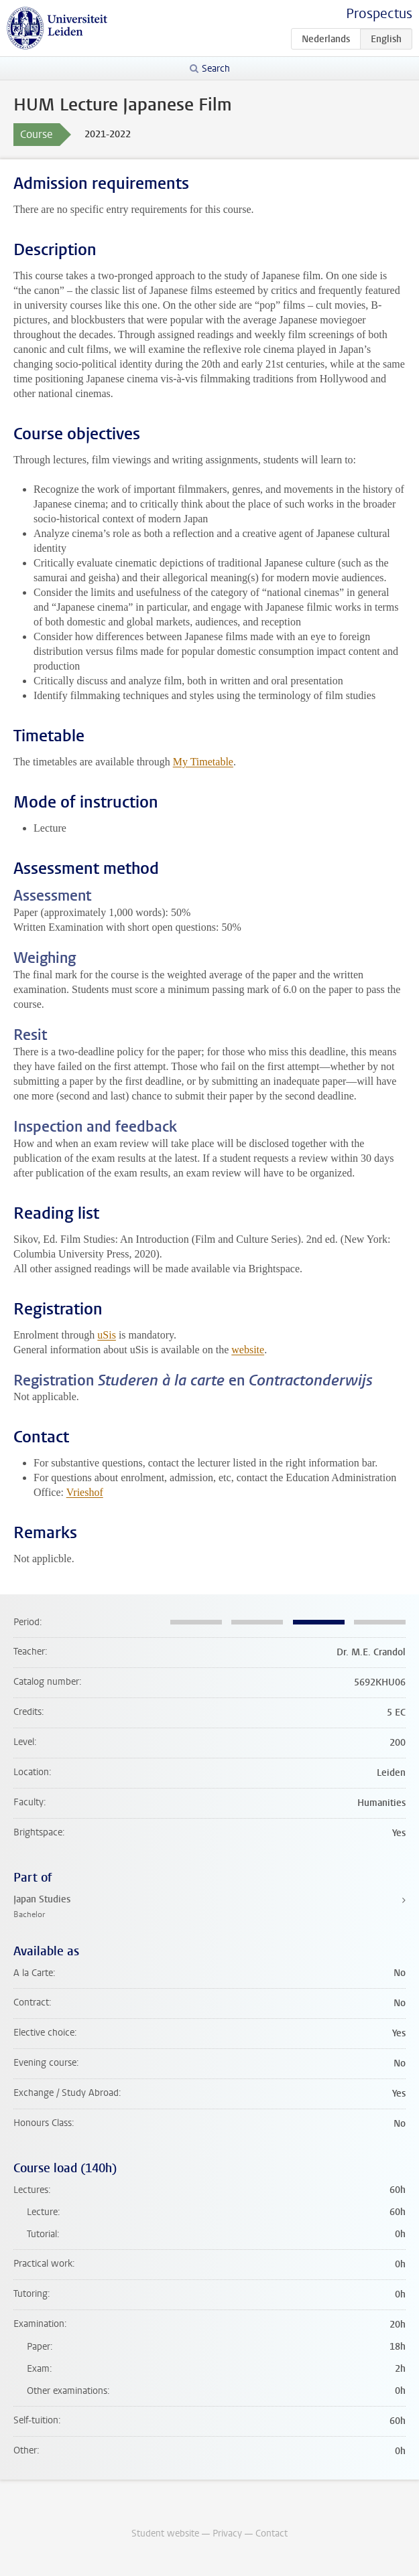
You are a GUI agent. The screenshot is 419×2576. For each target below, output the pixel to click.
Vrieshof (84, 1492)
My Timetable (203, 761)
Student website (165, 2533)
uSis (106, 1335)
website (247, 1349)
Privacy (227, 2533)
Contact (271, 2533)
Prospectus (379, 14)
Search (216, 68)
